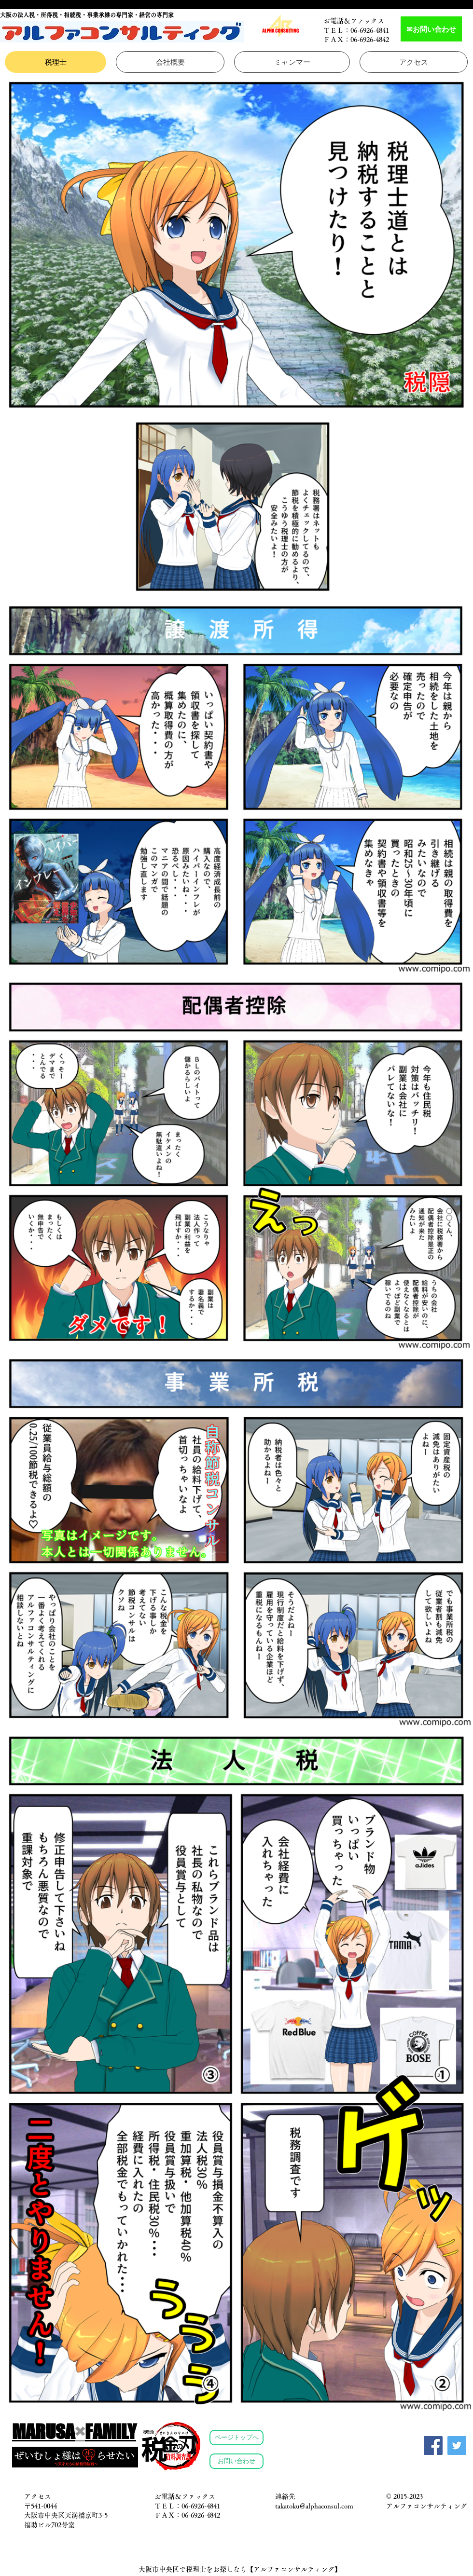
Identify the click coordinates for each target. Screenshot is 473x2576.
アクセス (37, 2496)
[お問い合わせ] (236, 2461)
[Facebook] (433, 2445)
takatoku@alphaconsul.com (314, 2506)
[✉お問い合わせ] (431, 28)
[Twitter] (456, 2445)
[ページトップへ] (236, 2437)
